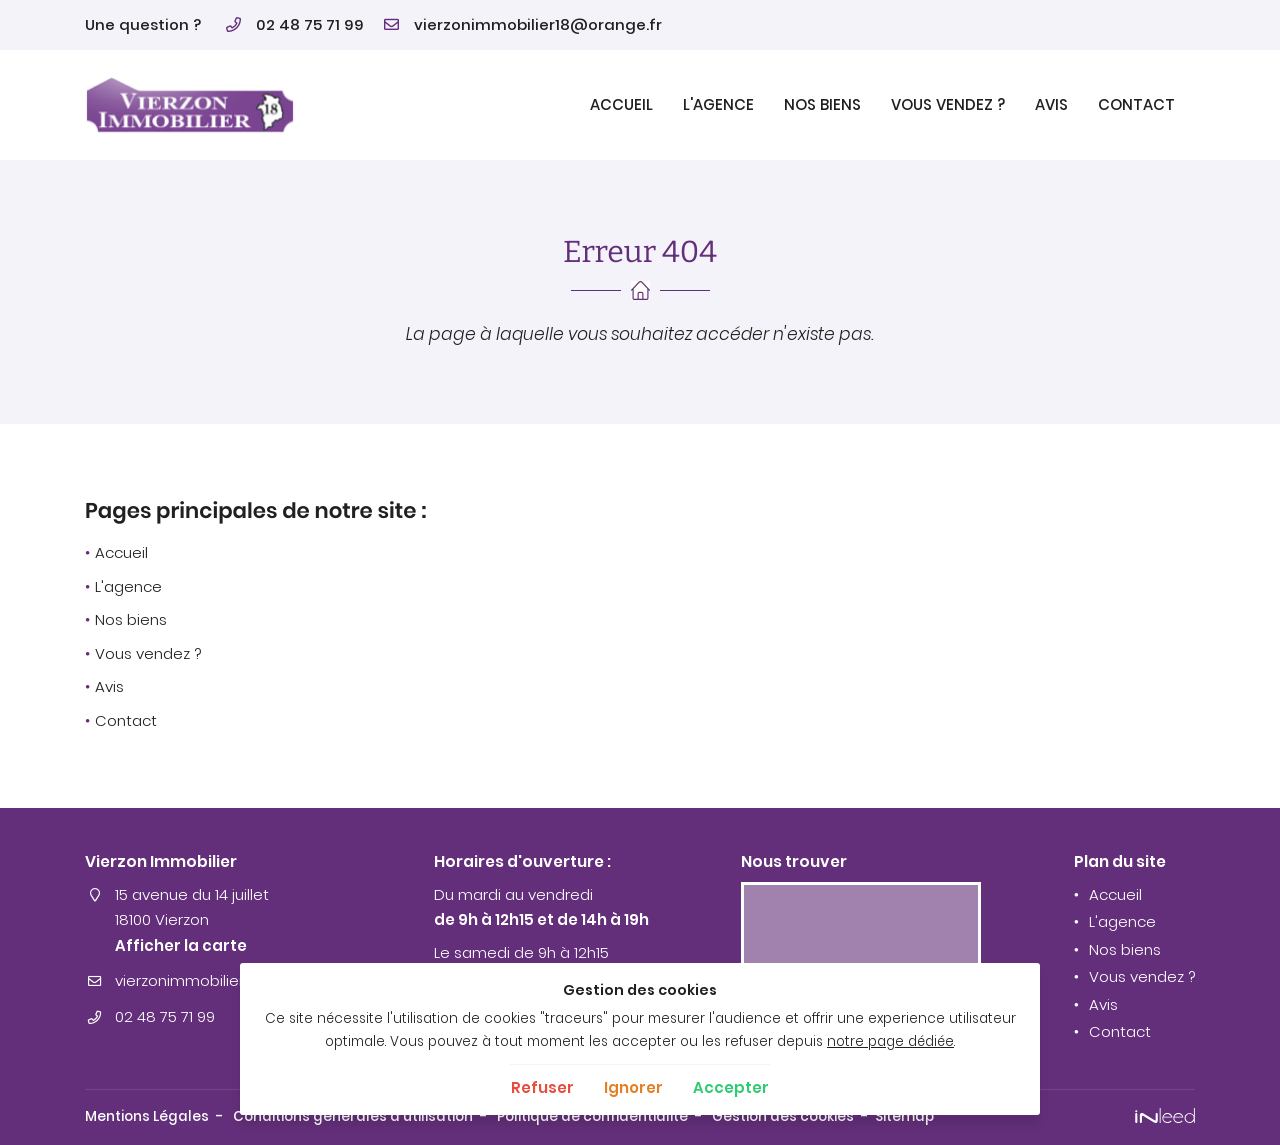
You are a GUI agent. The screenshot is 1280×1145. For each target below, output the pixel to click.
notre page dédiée (890, 1041)
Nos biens (822, 104)
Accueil (621, 104)
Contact (1136, 104)
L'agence (718, 104)
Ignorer (633, 1087)
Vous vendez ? (948, 104)
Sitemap (904, 1116)
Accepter (731, 1087)
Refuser (542, 1087)
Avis (1051, 104)
